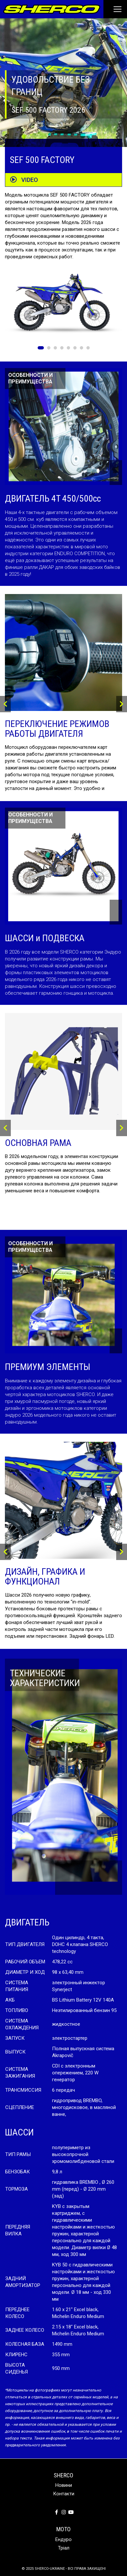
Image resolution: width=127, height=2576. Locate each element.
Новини (63, 2485)
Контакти (63, 2494)
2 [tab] (48, 347)
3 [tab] (55, 347)
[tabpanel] (63, 306)
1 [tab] (41, 347)
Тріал (63, 2548)
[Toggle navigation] (112, 9)
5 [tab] (68, 347)
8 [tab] (88, 347)
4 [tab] (62, 347)
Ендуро (63, 2539)
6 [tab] (75, 347)
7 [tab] (81, 347)
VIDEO (24, 179)
